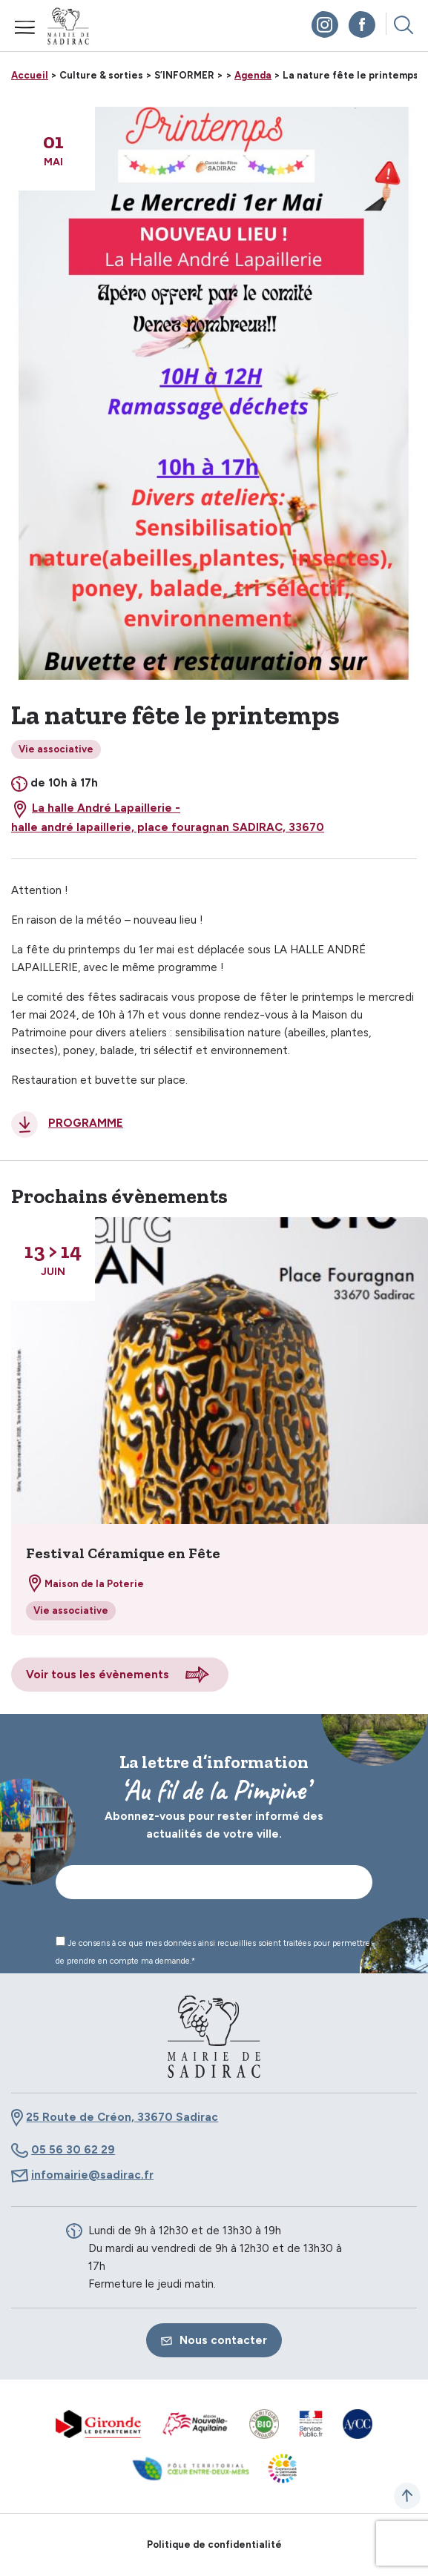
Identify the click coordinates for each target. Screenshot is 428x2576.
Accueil (29, 75)
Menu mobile (25, 27)
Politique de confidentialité (214, 2544)
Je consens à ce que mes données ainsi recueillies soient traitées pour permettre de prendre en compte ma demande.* (213, 1951)
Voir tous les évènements (97, 1674)
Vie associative (56, 749)
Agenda (252, 75)
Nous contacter (214, 2340)
